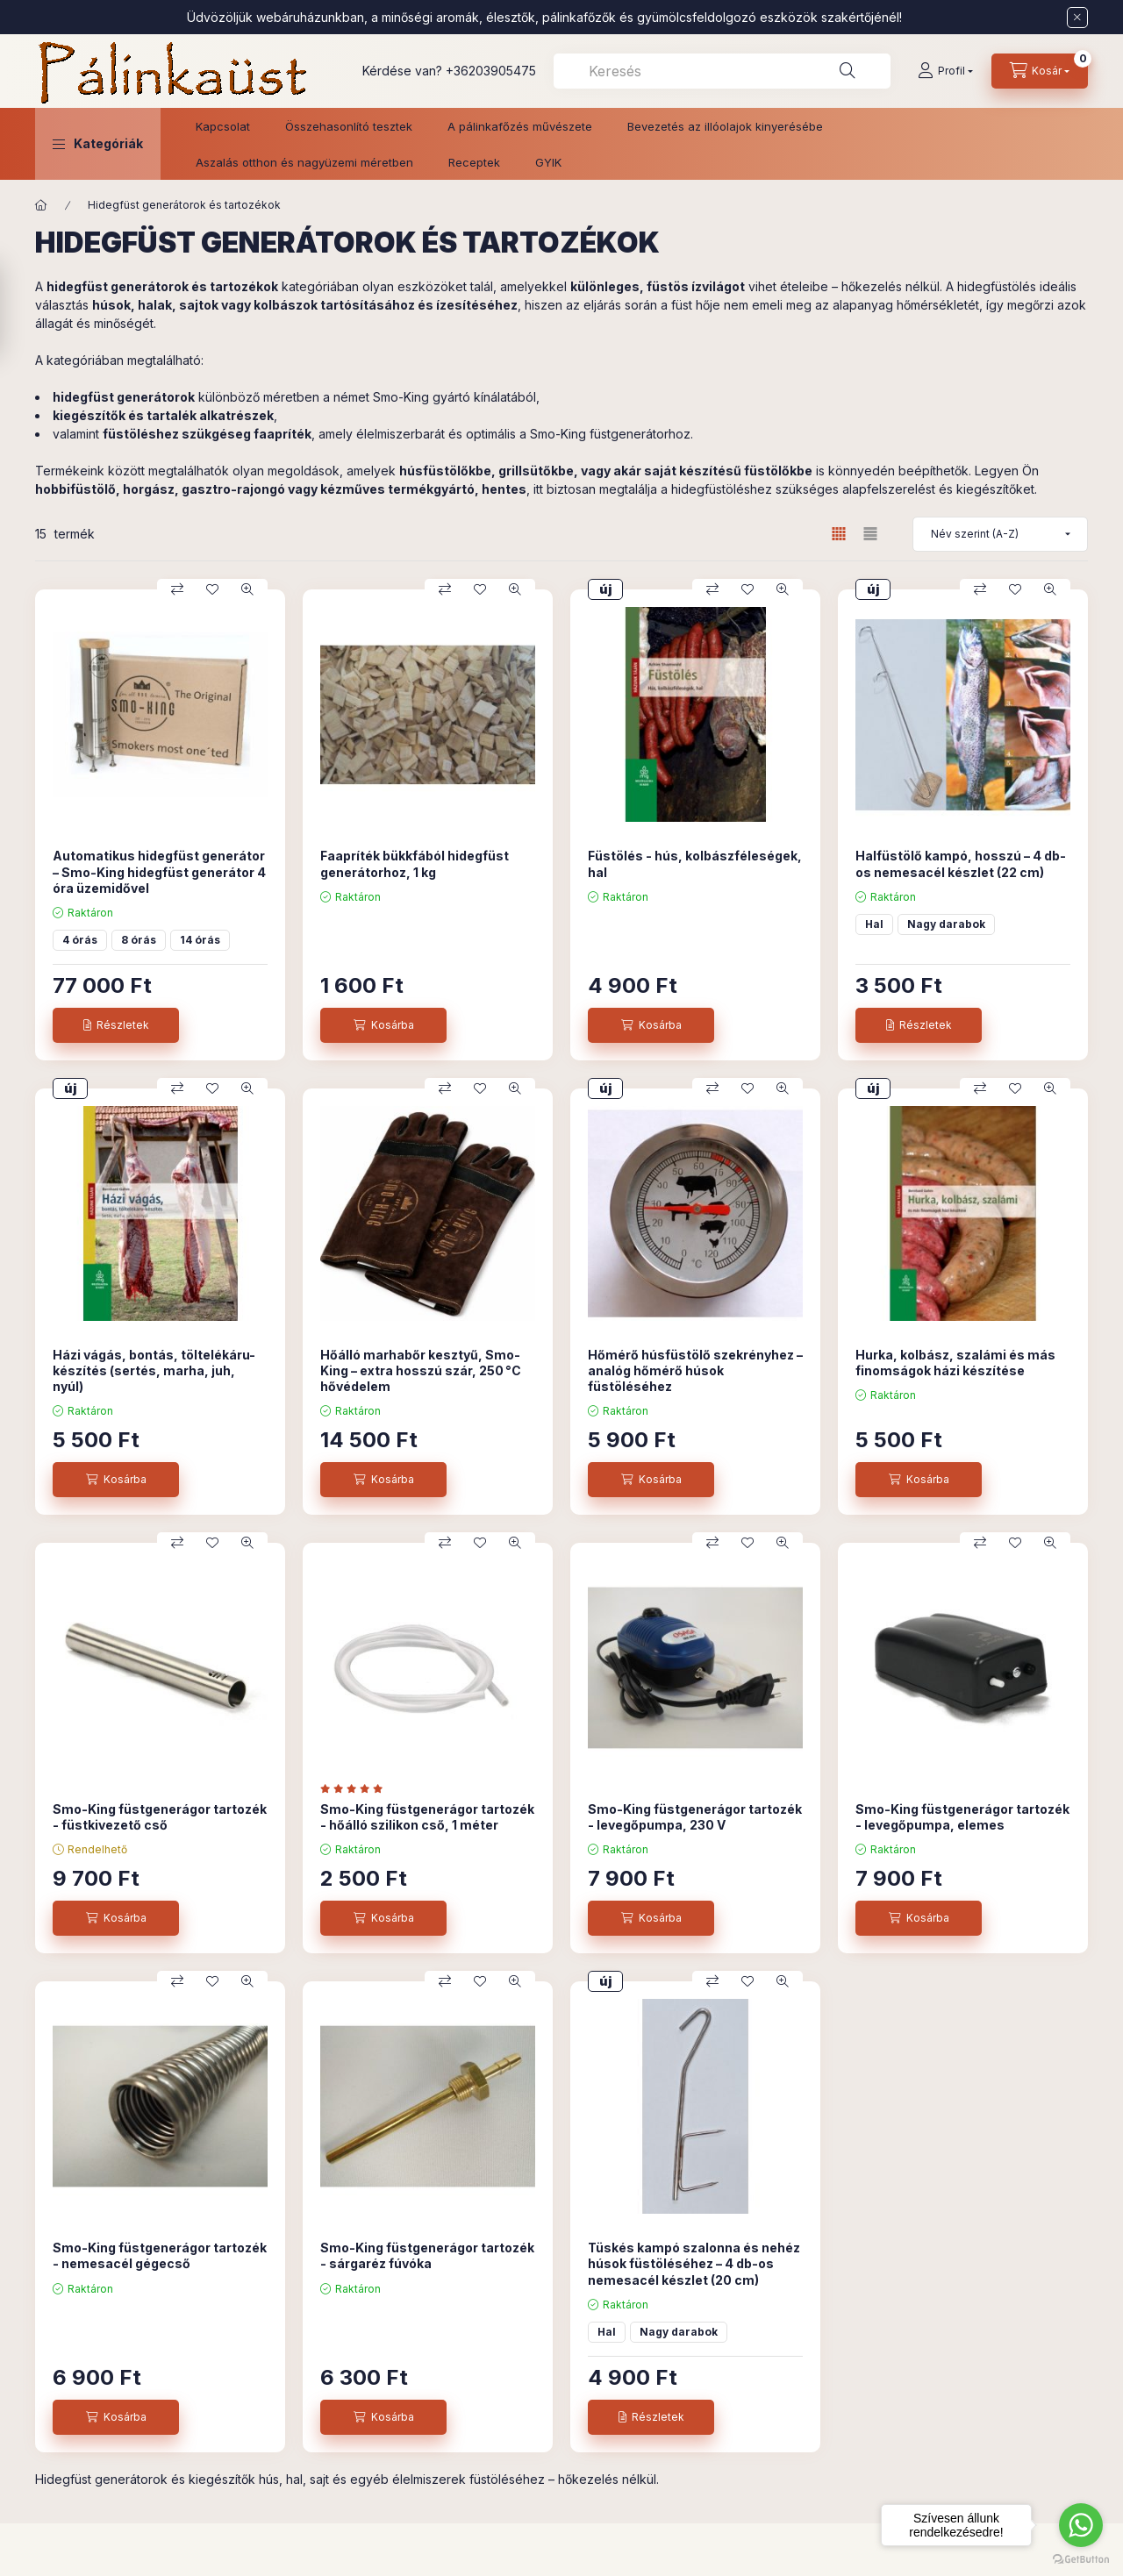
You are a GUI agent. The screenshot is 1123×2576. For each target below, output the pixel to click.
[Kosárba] (383, 1025)
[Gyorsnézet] (247, 589)
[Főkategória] (41, 205)
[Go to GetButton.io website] (1081, 2558)
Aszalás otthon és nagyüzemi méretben (304, 162)
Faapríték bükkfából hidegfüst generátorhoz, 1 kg (414, 863)
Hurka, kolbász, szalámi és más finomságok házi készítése (955, 1362)
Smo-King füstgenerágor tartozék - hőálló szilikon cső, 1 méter (427, 1817)
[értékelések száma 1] (355, 1788)
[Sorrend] (1000, 534)
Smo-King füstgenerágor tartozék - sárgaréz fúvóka (427, 2255)
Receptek (474, 162)
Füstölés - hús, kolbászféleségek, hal (695, 863)
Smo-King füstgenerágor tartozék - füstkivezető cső (160, 1817)
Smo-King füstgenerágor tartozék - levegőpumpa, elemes (962, 1817)
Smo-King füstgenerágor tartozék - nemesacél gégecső (160, 2255)
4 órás (79, 939)
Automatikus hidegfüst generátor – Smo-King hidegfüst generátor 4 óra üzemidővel (159, 871)
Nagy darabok (946, 924)
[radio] (870, 533)
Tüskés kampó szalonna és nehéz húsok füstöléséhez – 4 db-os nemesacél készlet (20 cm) (694, 2263)
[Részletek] (116, 1025)
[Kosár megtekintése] (1039, 71)
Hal (874, 924)
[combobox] (722, 71)
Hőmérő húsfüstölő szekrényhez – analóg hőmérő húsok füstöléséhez (695, 1370)
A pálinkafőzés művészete (519, 126)
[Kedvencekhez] (212, 589)
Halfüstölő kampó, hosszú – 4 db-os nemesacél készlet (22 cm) (960, 863)
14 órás (200, 939)
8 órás (138, 939)
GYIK (548, 162)
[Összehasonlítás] (177, 589)
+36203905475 (491, 70)
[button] (98, 144)
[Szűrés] (17, 309)
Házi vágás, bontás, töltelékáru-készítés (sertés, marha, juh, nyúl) (154, 1370)
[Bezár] (1077, 17)
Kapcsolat (223, 126)
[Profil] (945, 71)
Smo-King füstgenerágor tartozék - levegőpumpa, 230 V (695, 1817)
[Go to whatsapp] (1081, 2525)
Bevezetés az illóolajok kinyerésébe (725, 126)
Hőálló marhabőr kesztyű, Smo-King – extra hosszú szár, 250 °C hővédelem (420, 1370)
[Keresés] (847, 71)
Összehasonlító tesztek (348, 126)
